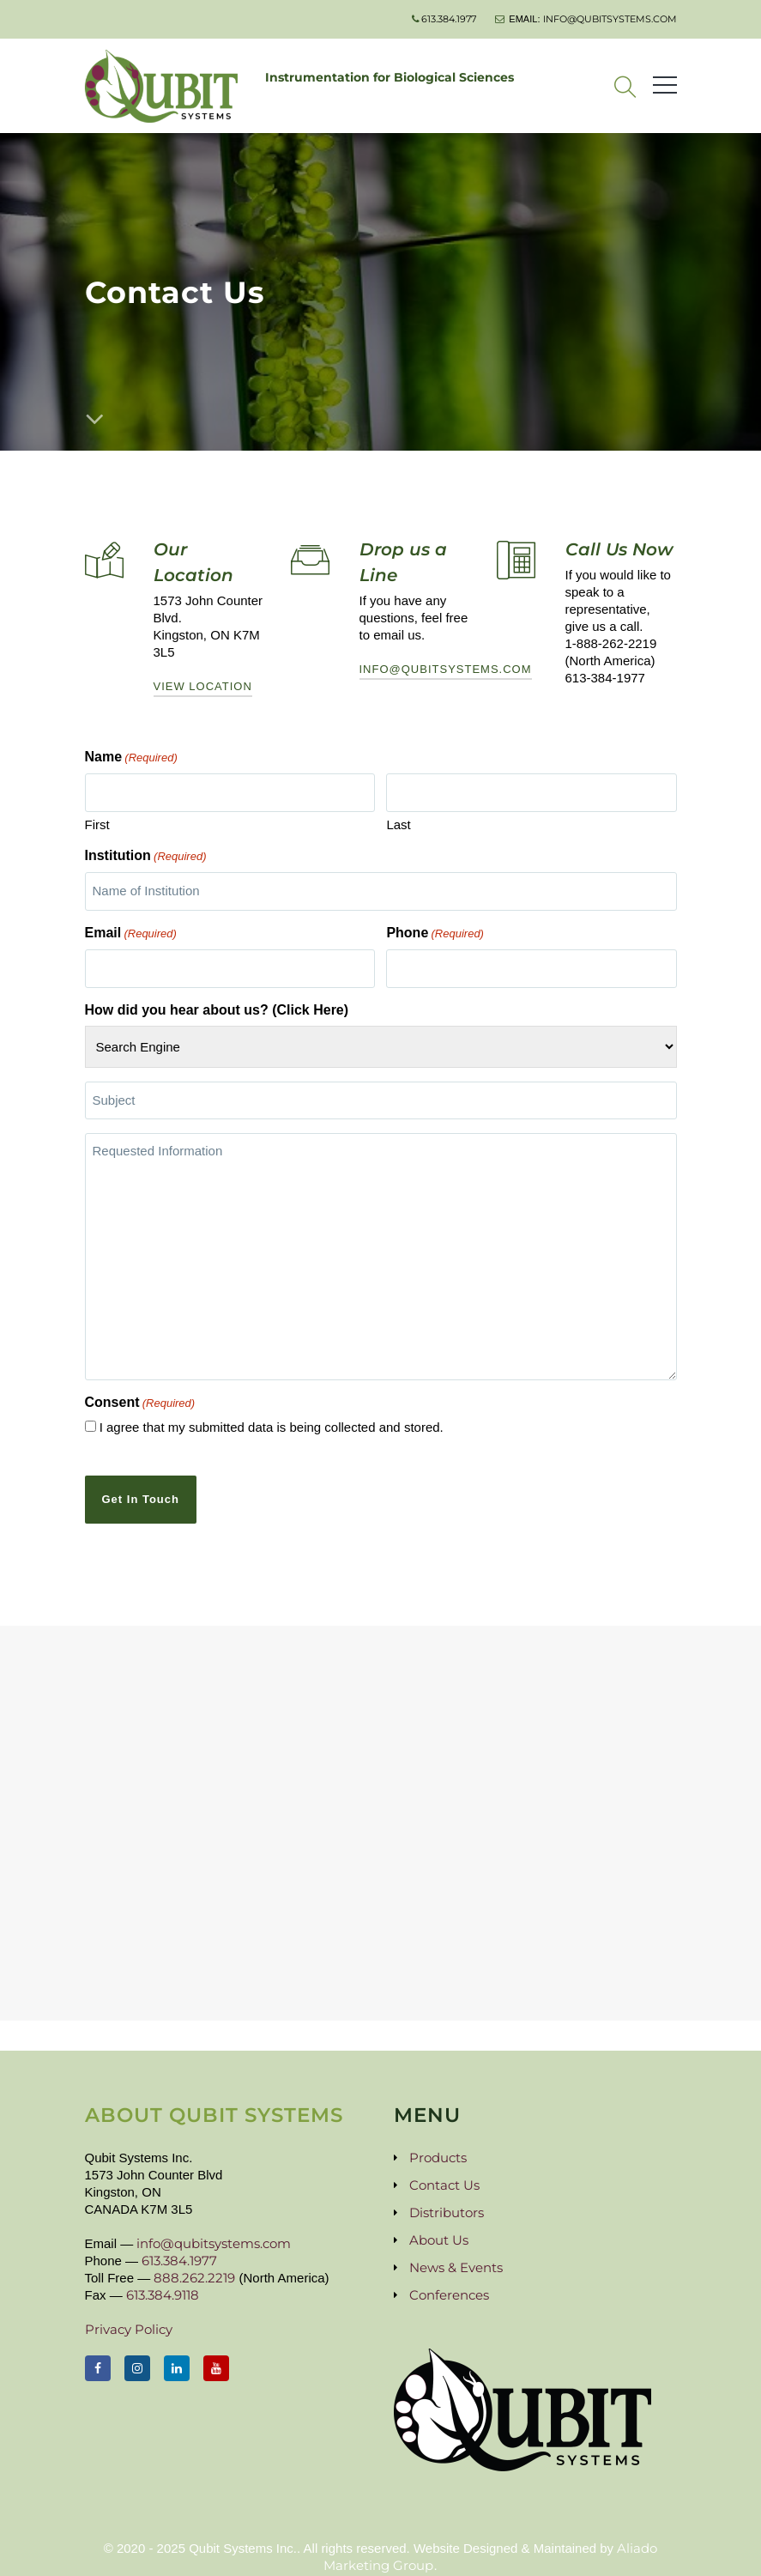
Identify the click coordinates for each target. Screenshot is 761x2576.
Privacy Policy (128, 2314)
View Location (203, 686)
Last (398, 822)
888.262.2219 (194, 2262)
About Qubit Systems (214, 2100)
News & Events (456, 2252)
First (97, 822)
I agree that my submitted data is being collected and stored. (272, 1417)
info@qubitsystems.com (610, 19)
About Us (438, 2224)
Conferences (449, 2279)
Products (438, 2142)
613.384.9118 (162, 2279)
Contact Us (444, 2169)
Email (131, 928)
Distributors (446, 2197)
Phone (435, 928)
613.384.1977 (448, 19)
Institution (146, 854)
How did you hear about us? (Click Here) (217, 1002)
